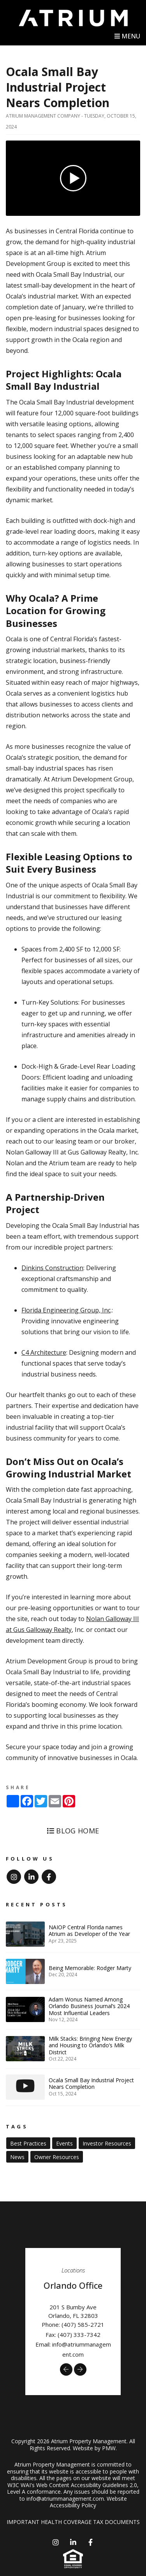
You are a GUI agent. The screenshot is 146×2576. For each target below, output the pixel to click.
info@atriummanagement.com (65, 2498)
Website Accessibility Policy (88, 2502)
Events (64, 2143)
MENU (127, 36)
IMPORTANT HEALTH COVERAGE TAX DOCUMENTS (73, 2522)
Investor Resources (107, 2143)
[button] (66, 2369)
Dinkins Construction (52, 1268)
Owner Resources (56, 2157)
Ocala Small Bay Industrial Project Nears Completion (57, 87)
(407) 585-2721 (83, 2324)
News (17, 2157)
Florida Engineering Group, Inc (66, 1310)
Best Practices (28, 2143)
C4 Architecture (43, 1352)
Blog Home (73, 1830)
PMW (109, 2448)
